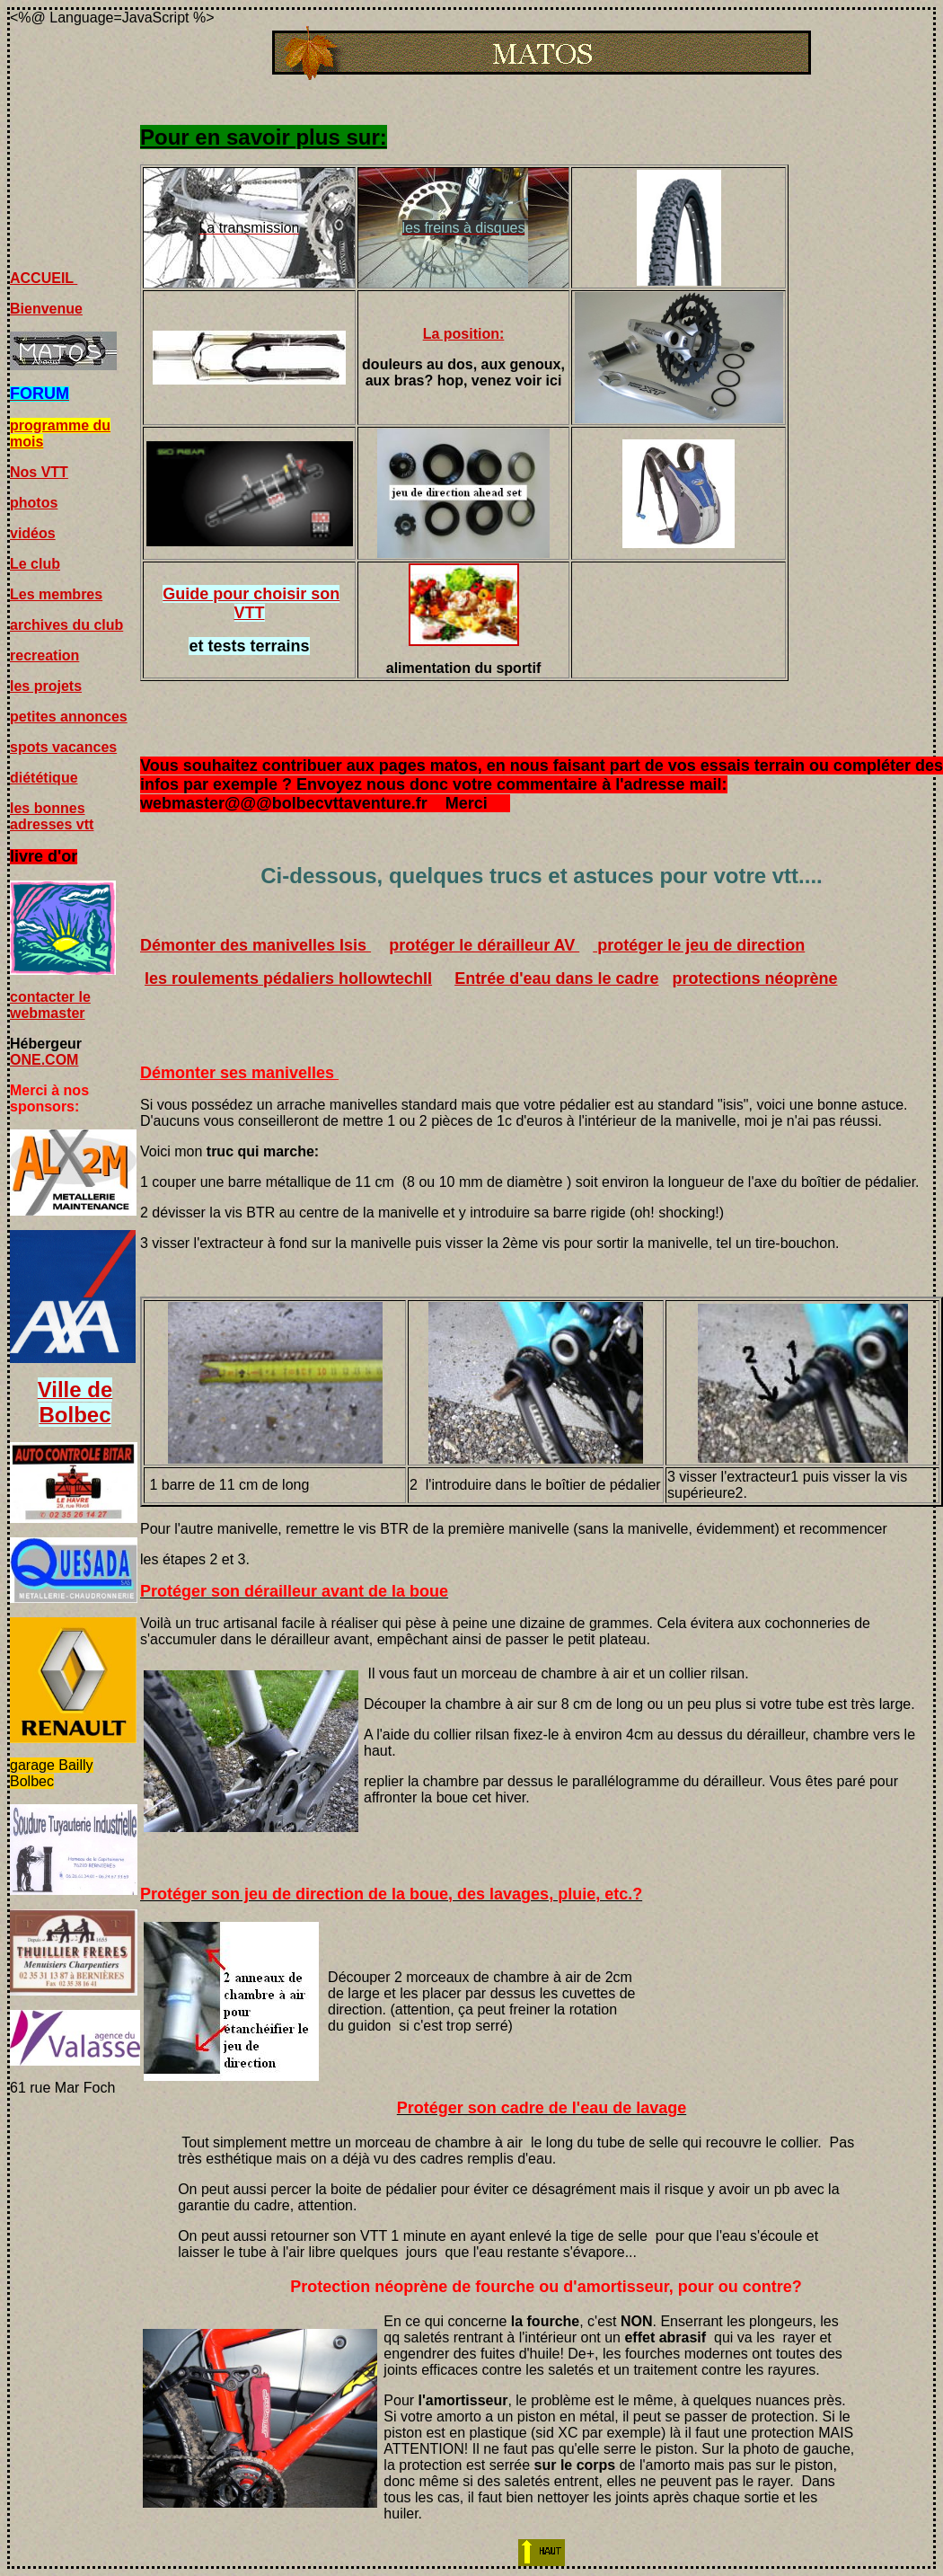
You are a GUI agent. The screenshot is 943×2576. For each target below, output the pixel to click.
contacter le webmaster (50, 1005)
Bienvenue (46, 308)
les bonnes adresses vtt (51, 816)
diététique (44, 777)
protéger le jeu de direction (699, 945)
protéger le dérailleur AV (484, 945)
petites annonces (69, 716)
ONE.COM (44, 1059)
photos (33, 502)
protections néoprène (755, 978)
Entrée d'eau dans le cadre (556, 978)
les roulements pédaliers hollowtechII (288, 978)
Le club (35, 563)
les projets (46, 686)
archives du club (66, 625)
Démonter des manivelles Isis (255, 945)
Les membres (56, 594)
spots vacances (63, 747)
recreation (44, 655)
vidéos (33, 533)
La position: (464, 333)
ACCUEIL (43, 278)
